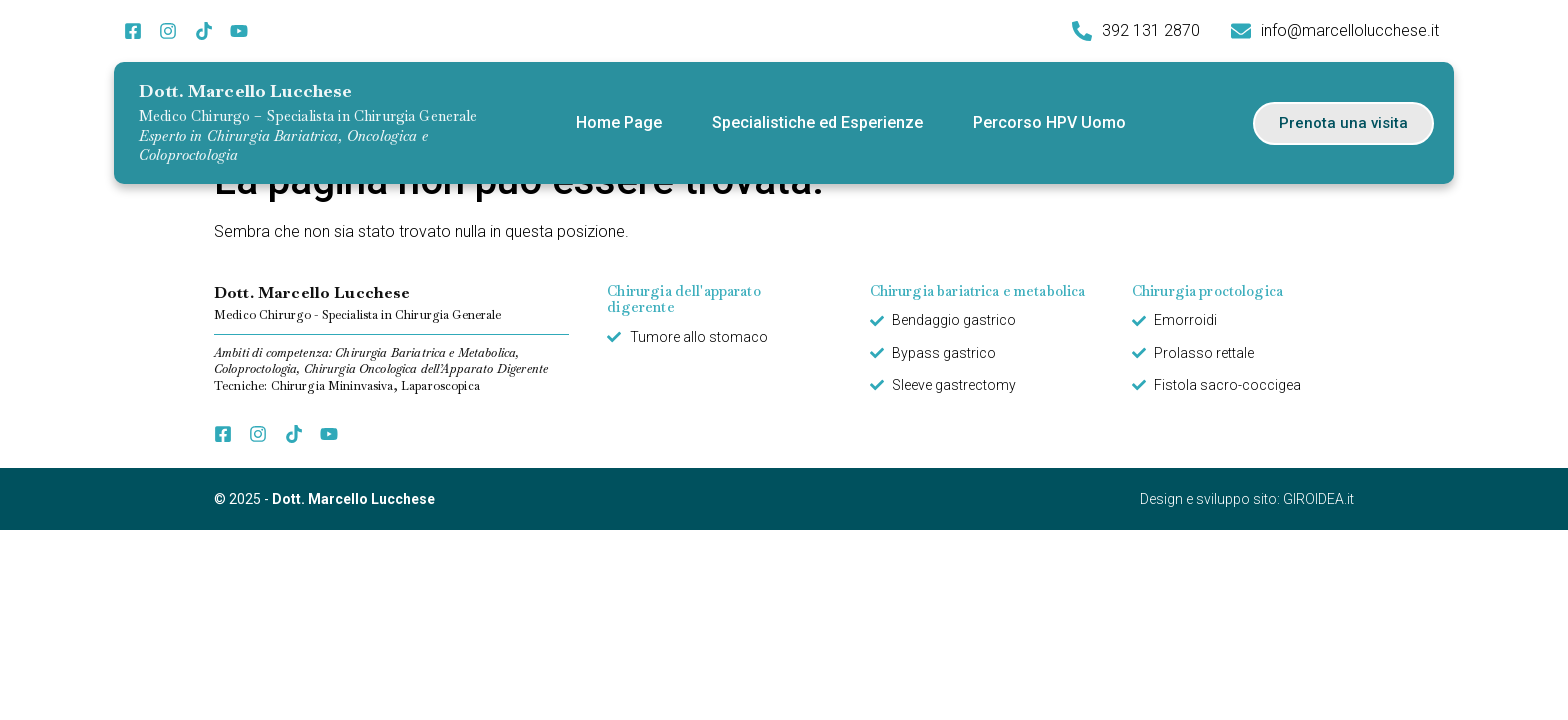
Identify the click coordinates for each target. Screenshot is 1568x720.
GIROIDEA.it (1318, 499)
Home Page (619, 122)
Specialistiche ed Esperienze (817, 122)
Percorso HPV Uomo (1049, 122)
